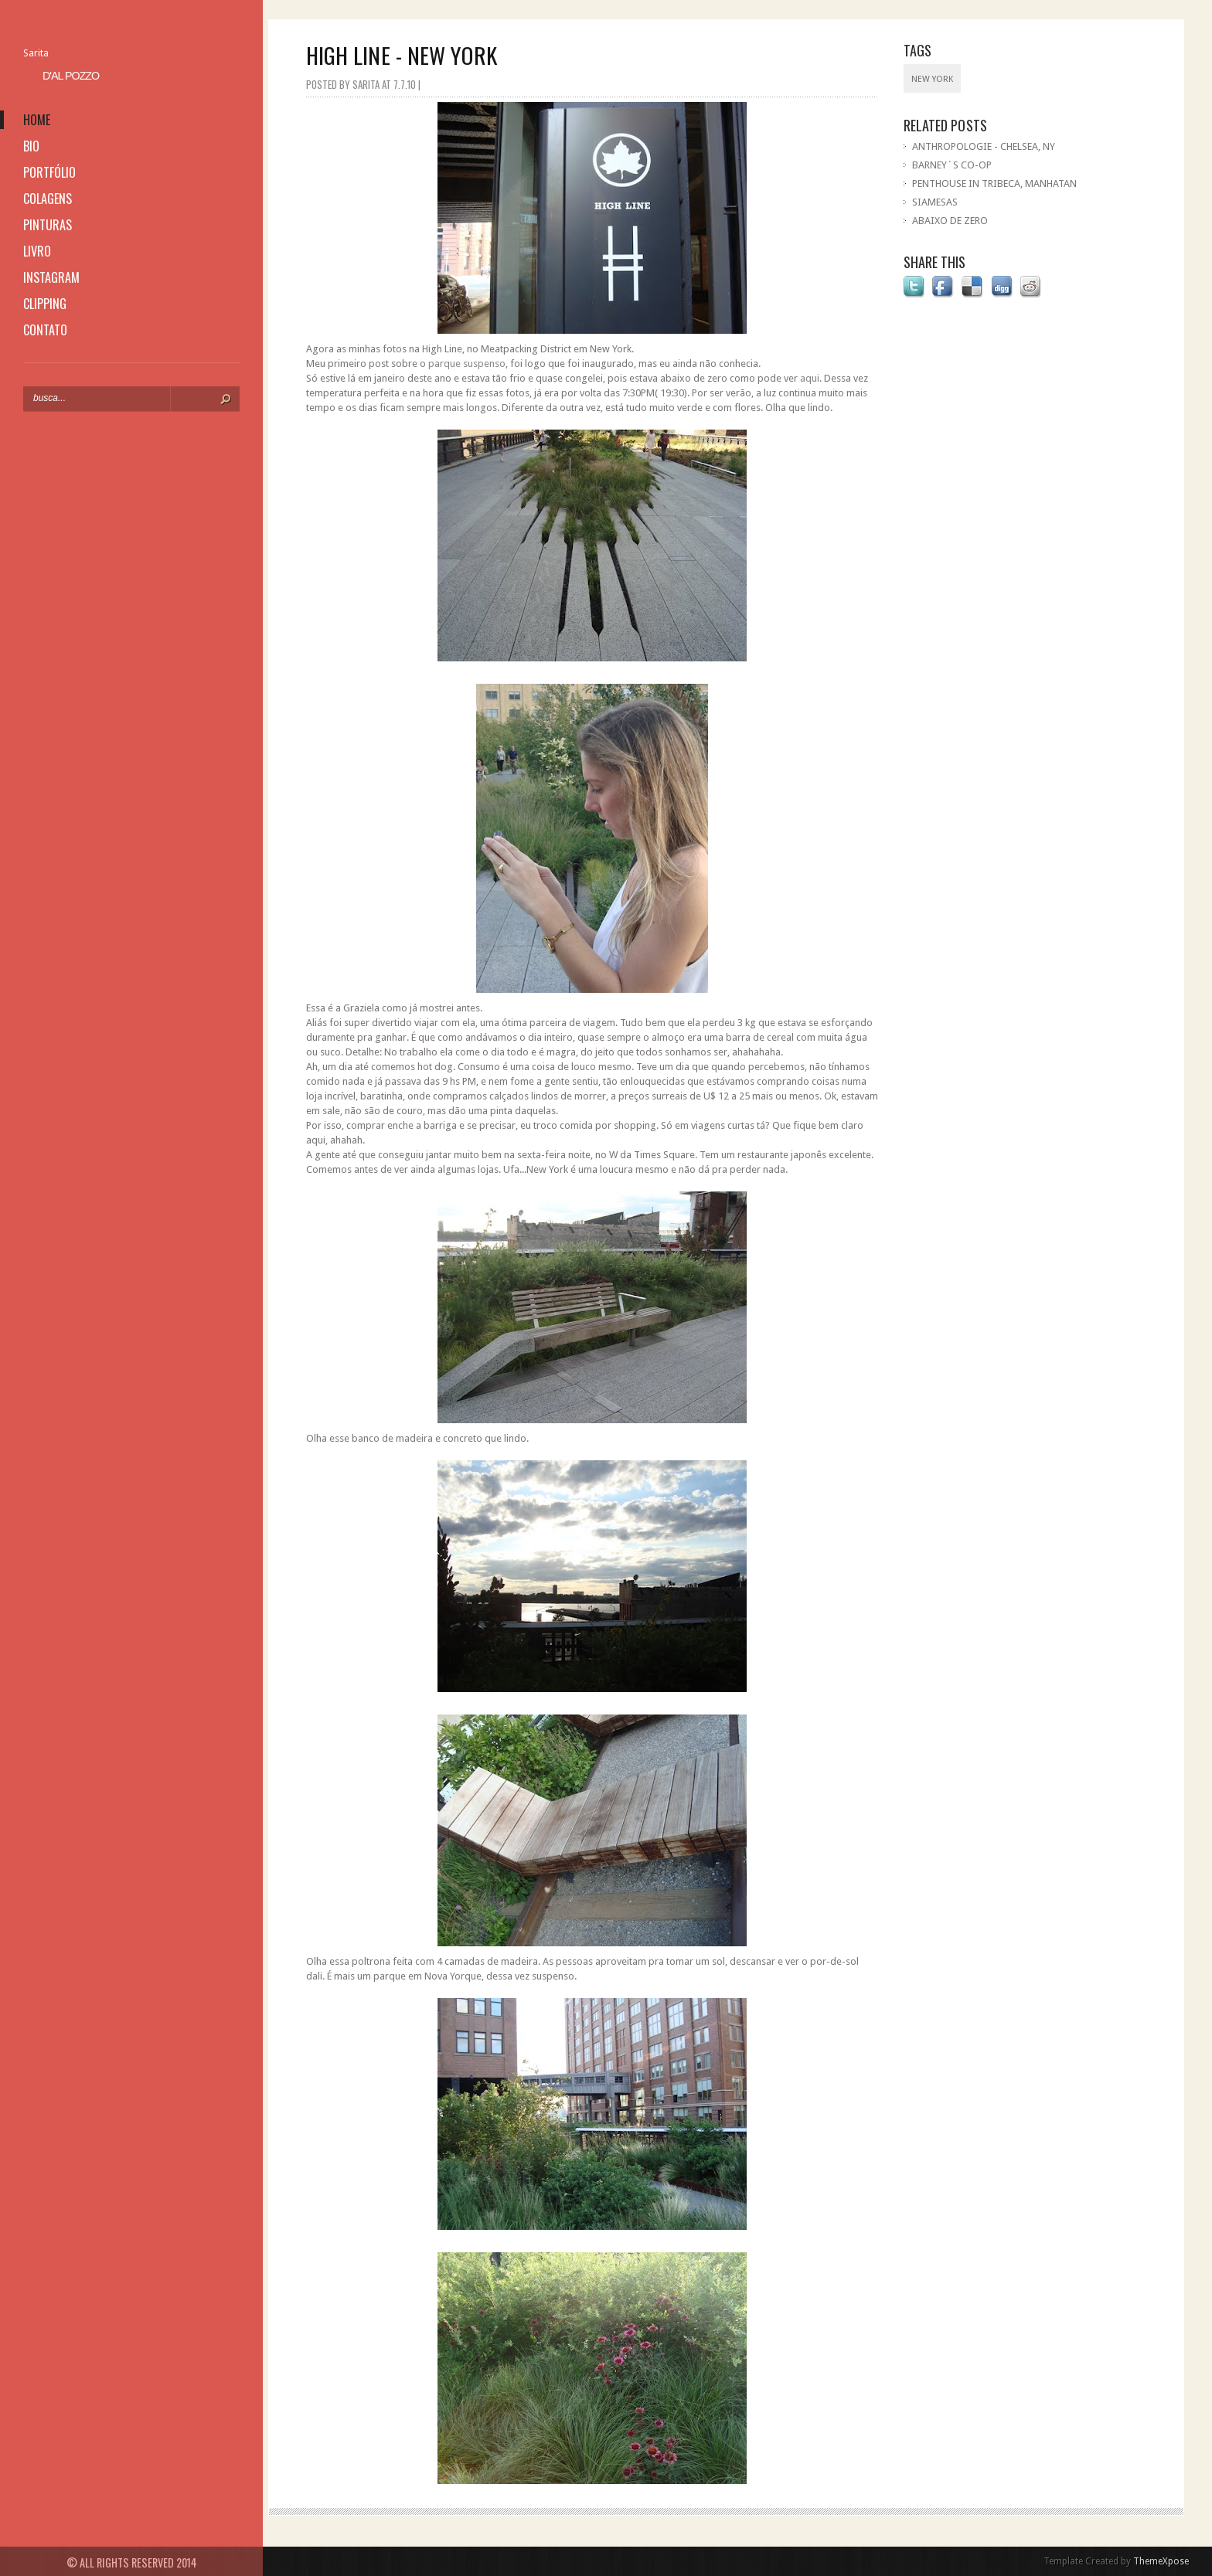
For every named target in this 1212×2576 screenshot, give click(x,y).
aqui (809, 378)
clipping (44, 303)
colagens (47, 198)
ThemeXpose (1161, 2561)
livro (37, 251)
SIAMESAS (935, 202)
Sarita (36, 53)
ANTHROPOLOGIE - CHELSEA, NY (983, 146)
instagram (51, 277)
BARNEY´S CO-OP (952, 165)
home (36, 119)
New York (932, 79)
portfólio (49, 172)
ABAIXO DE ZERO (950, 220)
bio (31, 146)
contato (45, 330)
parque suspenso (467, 363)
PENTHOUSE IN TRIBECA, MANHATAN (994, 183)
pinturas (47, 225)
